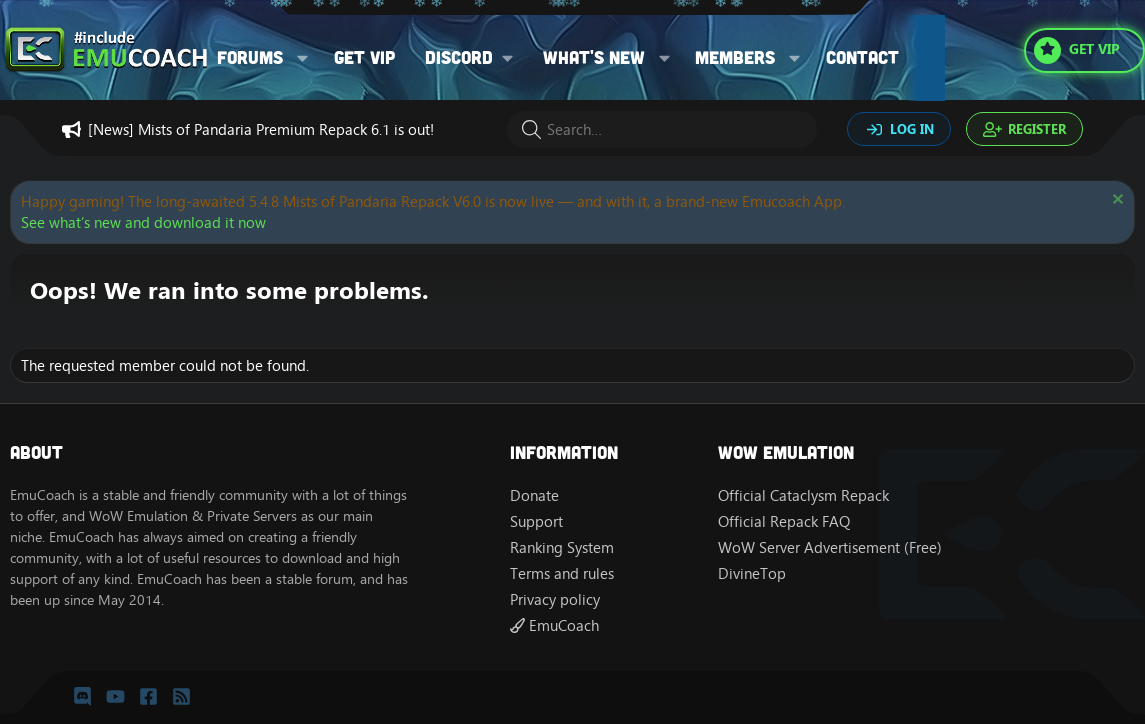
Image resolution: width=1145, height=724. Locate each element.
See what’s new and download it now (143, 222)
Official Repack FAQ (784, 521)
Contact (862, 57)
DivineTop (752, 573)
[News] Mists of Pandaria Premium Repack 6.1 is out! (261, 129)
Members (735, 57)
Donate (534, 495)
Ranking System (562, 547)
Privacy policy (555, 599)
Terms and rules (562, 573)
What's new (594, 57)
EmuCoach (554, 625)
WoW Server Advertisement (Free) (830, 547)
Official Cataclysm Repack (803, 495)
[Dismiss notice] (1115, 201)
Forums (250, 57)
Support (536, 521)
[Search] (662, 129)
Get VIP (364, 57)
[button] (303, 57)
